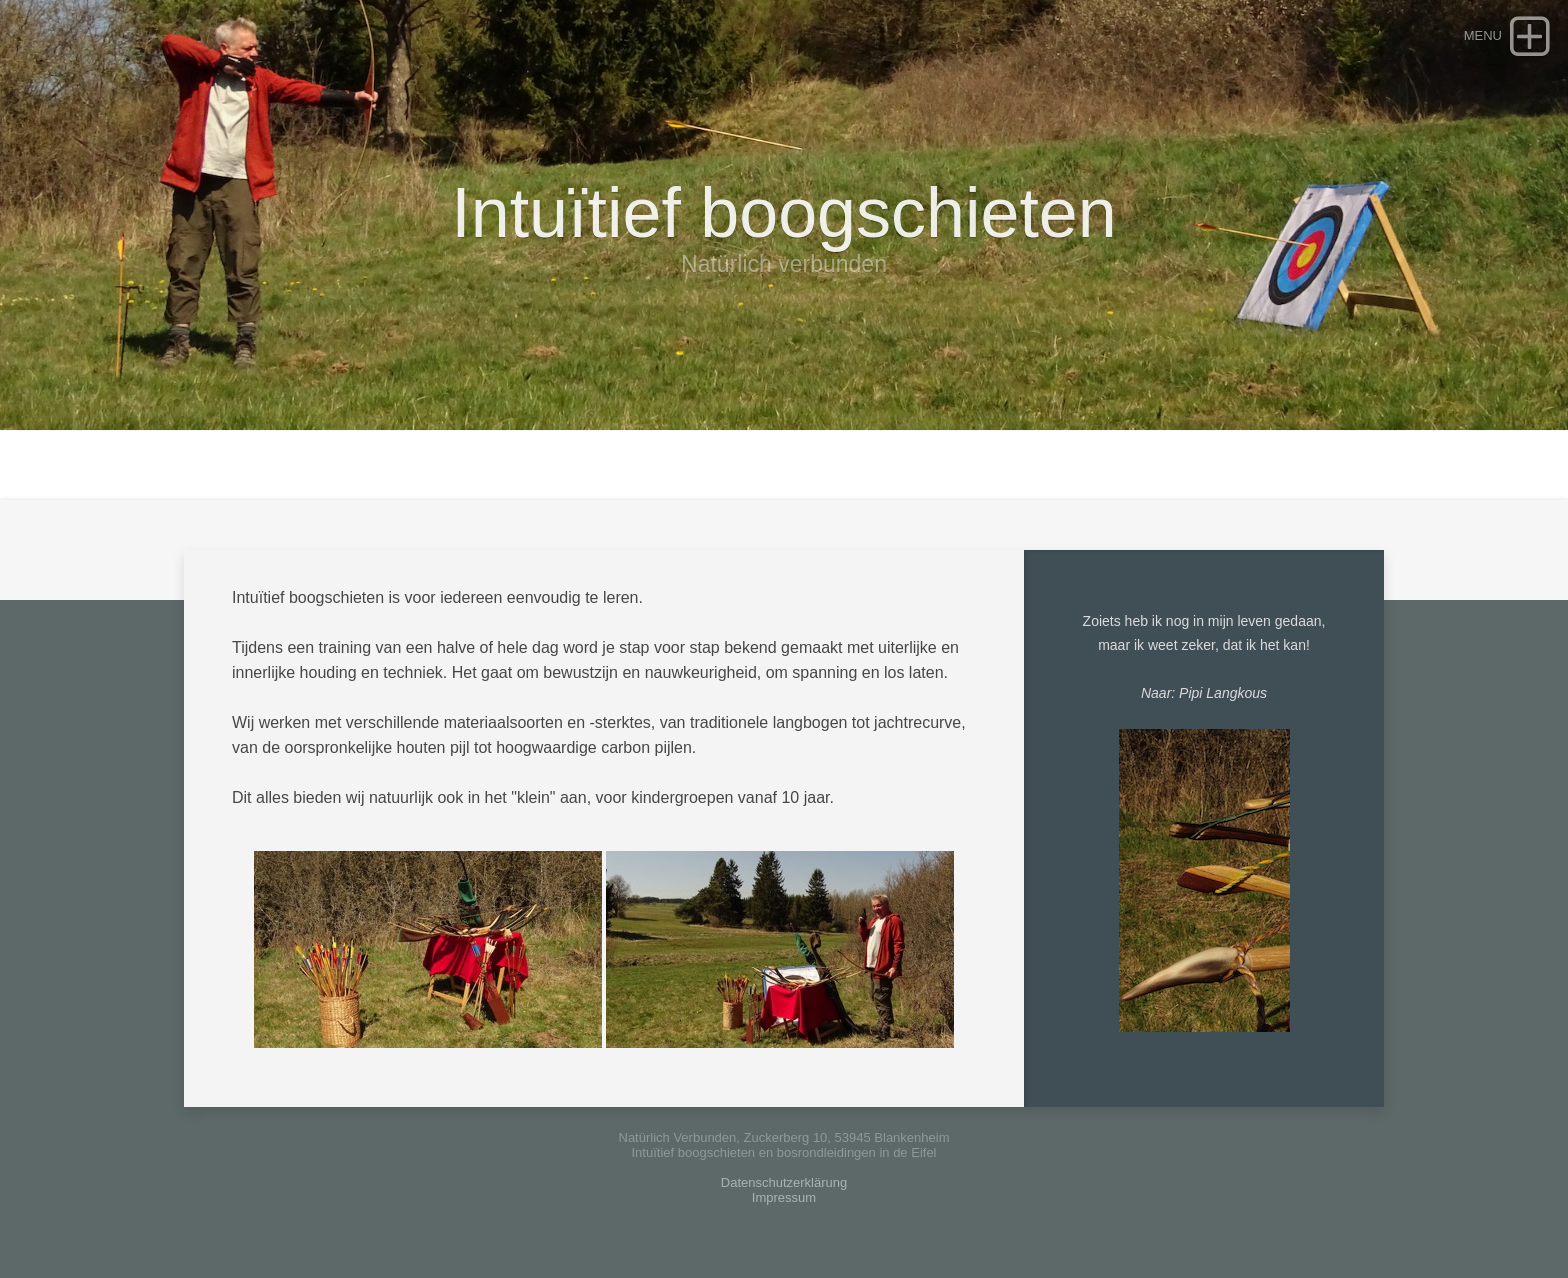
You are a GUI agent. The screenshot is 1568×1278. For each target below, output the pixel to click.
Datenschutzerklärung (784, 1182)
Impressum (784, 1197)
